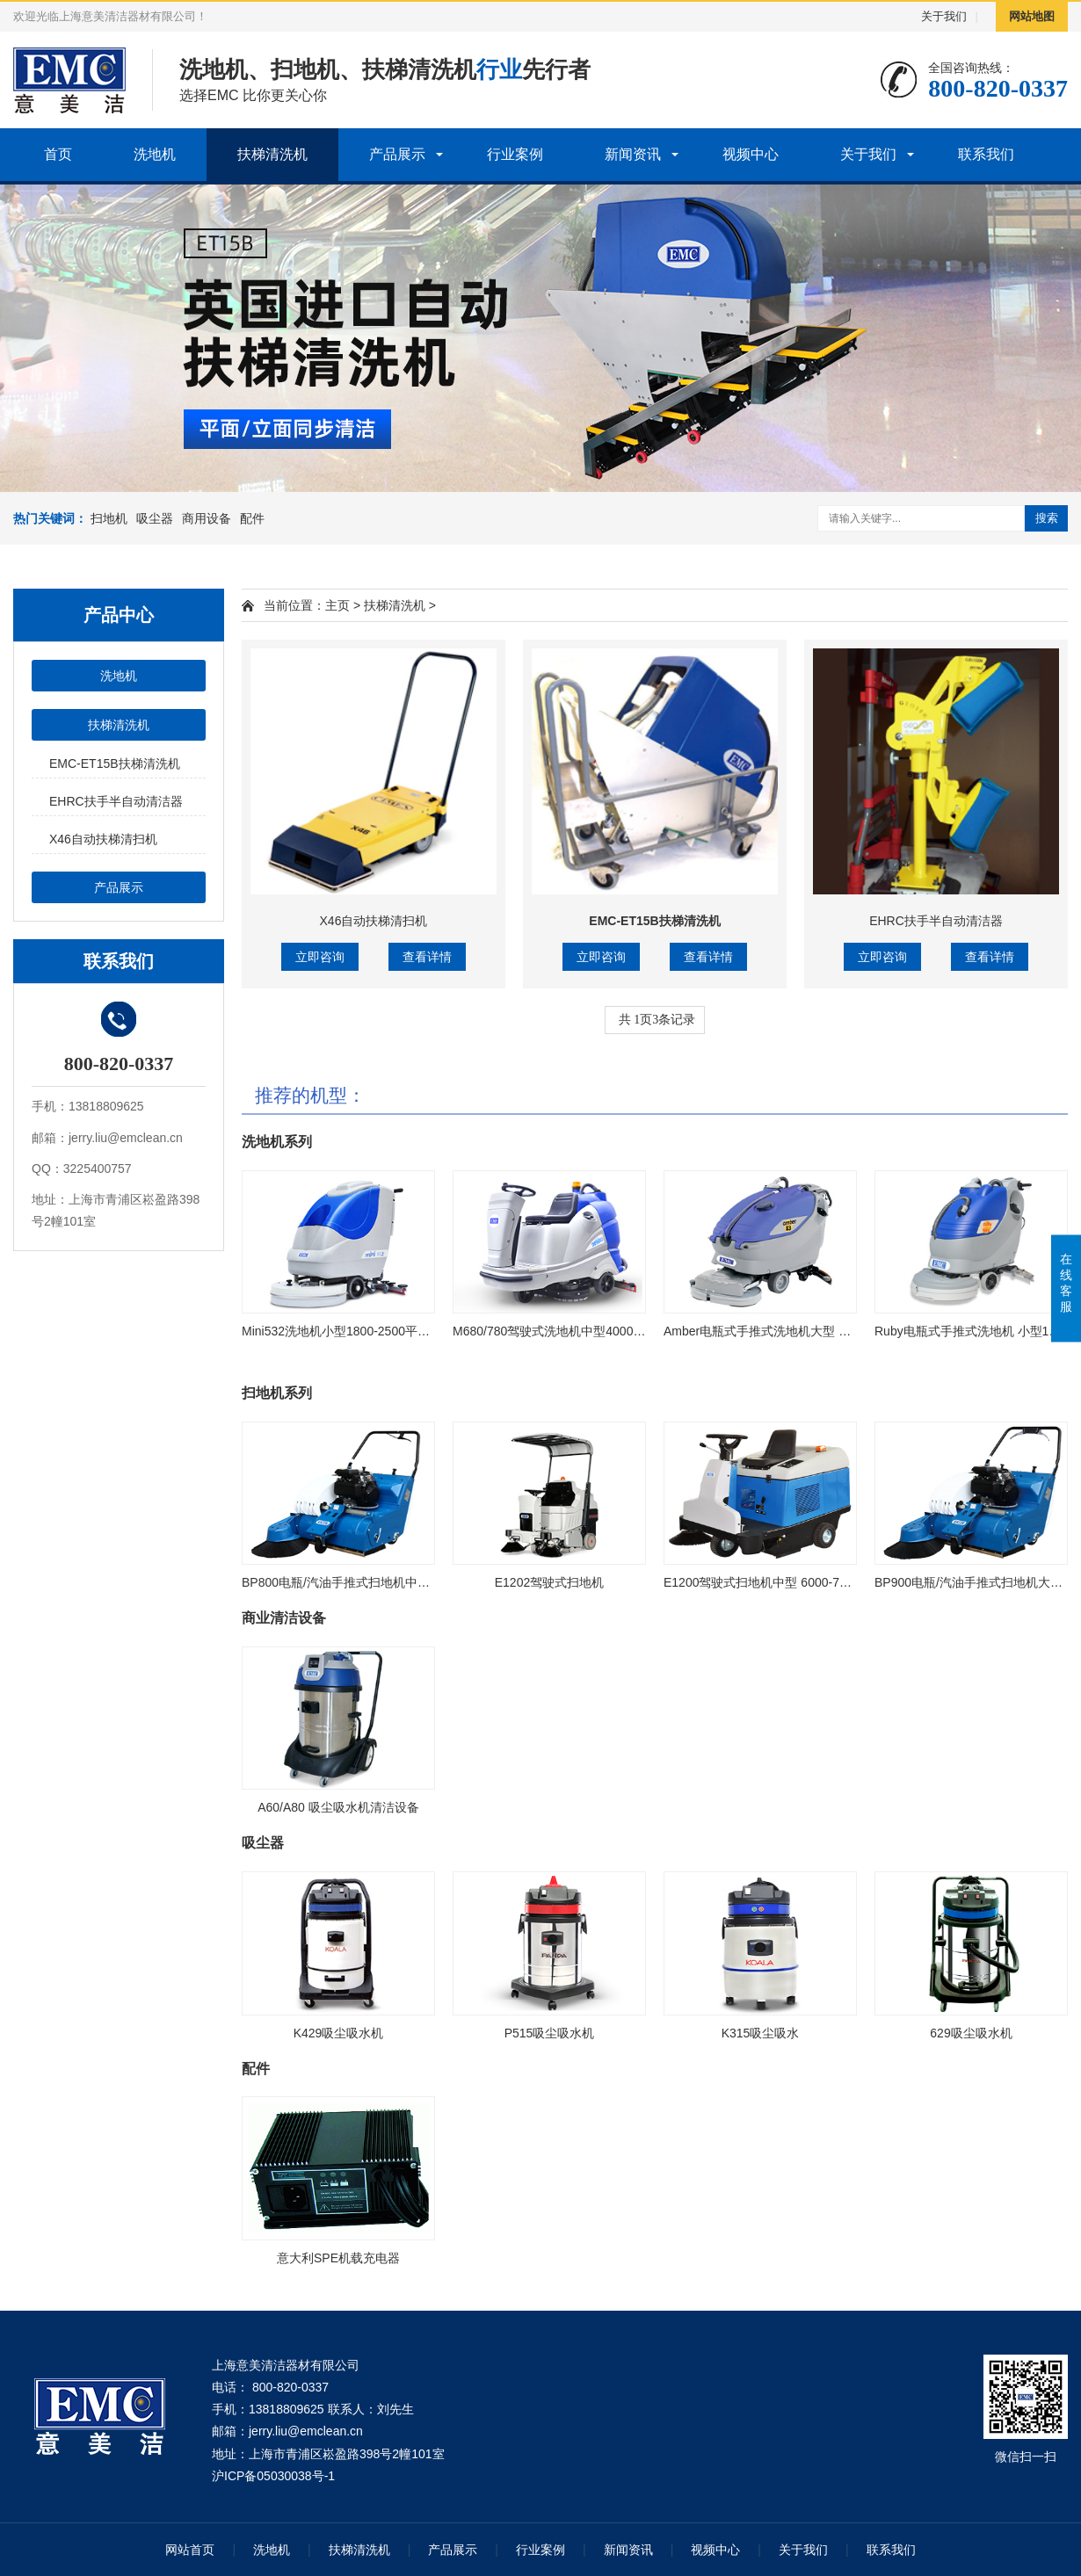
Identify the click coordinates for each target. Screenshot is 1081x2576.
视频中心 (750, 154)
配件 (252, 518)
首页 (58, 154)
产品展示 (397, 154)
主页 (337, 605)
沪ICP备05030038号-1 (273, 2476)
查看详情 (427, 957)
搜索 (1046, 518)
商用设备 (206, 518)
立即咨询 (320, 957)
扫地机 (109, 518)
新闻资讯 (633, 154)
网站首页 (189, 2550)
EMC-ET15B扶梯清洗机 (114, 763)
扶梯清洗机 (272, 154)
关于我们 (944, 16)
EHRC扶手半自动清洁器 (116, 801)
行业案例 (515, 154)
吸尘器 (154, 518)
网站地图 (1032, 16)
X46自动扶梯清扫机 (103, 839)
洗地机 (155, 154)
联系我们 (986, 154)
